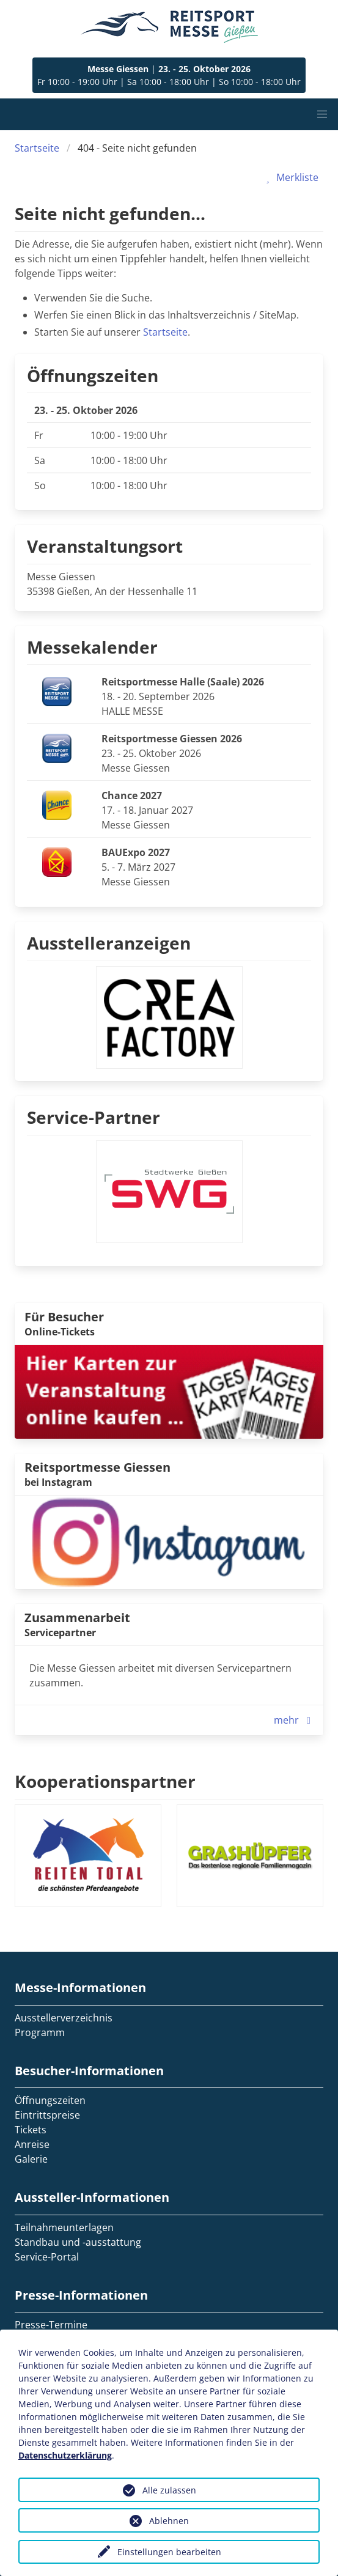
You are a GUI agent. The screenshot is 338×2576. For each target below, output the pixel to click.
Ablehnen (169, 2520)
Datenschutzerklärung (65, 2455)
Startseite (37, 148)
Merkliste (290, 177)
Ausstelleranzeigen (109, 942)
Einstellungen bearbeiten (169, 2552)
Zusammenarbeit (77, 1617)
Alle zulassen (169, 2490)
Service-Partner (93, 1117)
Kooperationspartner (105, 1781)
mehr (295, 1720)
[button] (322, 114)
